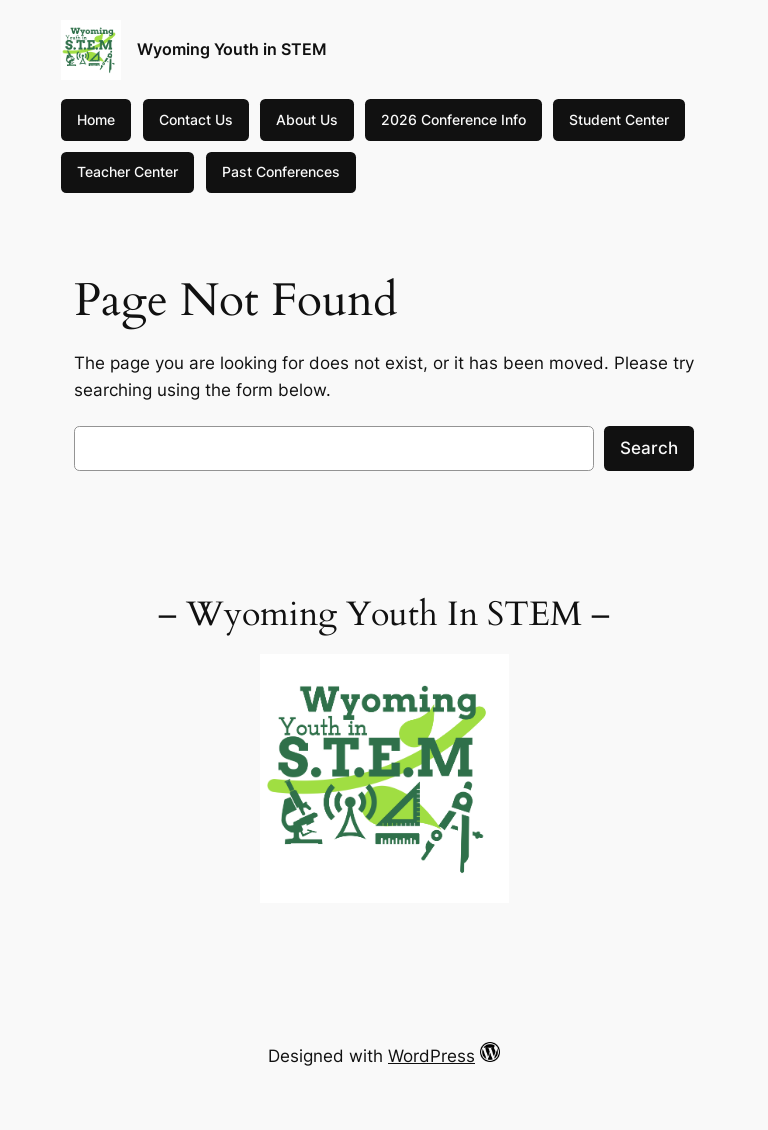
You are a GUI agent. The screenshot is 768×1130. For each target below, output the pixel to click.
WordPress (431, 1056)
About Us (307, 119)
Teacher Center (127, 171)
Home (96, 119)
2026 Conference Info (453, 119)
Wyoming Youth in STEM (232, 49)
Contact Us (196, 119)
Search (649, 448)
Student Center (619, 119)
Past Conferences (281, 171)
